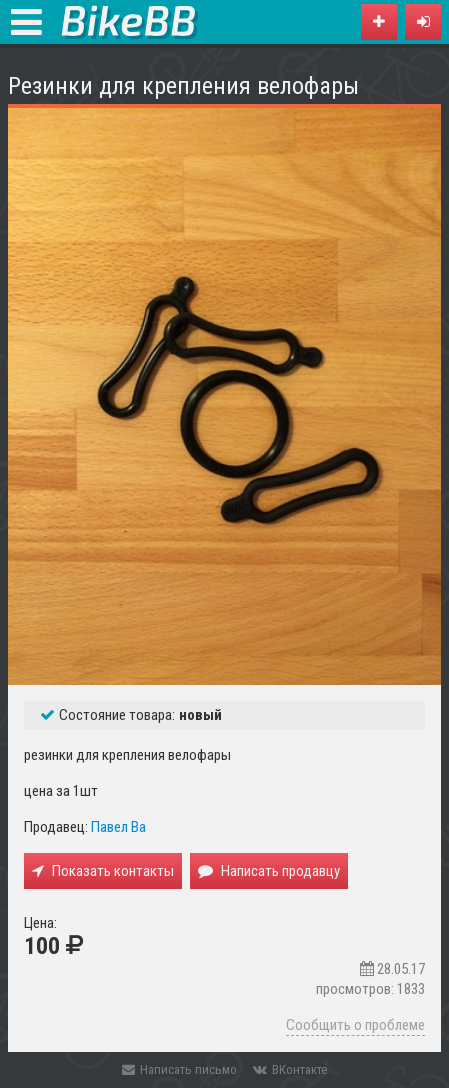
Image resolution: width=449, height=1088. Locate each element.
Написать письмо (179, 1069)
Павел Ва (118, 827)
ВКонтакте (290, 1069)
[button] (423, 22)
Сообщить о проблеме (355, 1025)
